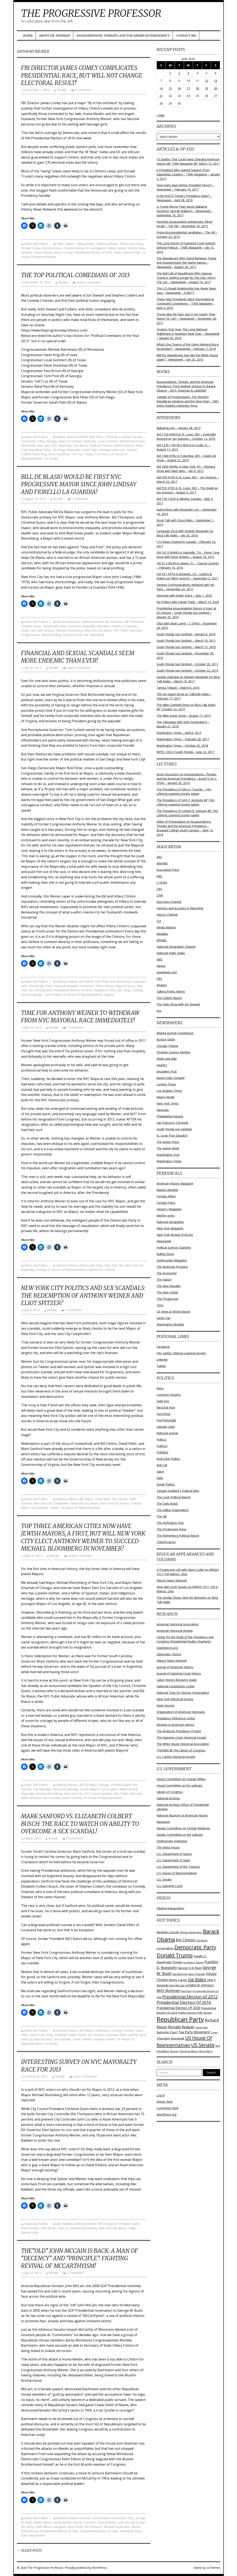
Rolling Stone (165, 1254)
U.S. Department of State (173, 1860)
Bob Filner (96, 437)
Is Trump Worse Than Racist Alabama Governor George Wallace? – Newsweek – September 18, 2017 (185, 211)
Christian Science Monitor (174, 1052)
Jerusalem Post (167, 1071)
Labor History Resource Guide (177, 1680)
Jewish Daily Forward (170, 1078)
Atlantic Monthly (167, 1190)
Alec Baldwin (64, 2224)
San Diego (124, 990)
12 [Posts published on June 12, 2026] (206, 81)
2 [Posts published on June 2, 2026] (179, 73)
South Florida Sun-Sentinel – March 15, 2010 (186, 647)
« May (161, 115)
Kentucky (90, 441)
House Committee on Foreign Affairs (181, 1779)
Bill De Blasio (114, 622)
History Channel (167, 915)
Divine (197, 2568)
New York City (113, 1265)
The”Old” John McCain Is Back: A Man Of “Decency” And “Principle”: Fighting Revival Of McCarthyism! (79, 2258)
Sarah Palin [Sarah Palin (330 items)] (202, 2027)
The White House (168, 1847)
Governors (87, 986)
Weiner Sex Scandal (102, 1270)
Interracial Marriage (66, 1789)
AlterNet (162, 863)
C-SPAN (162, 882)
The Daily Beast (167, 1504)
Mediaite (162, 934)
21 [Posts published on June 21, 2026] (161, 96)
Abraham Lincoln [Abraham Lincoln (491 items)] (168, 1932)
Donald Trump (30, 248)
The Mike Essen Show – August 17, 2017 (184, 716)
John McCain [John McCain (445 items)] (177, 1985)
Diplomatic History (169, 1654)
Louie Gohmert (108, 441)
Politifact (162, 1452)
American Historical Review (175, 1631)
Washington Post (168, 1155)
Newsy (161, 966)
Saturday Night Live (112, 450)
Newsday (163, 1110)
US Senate (51, 458)
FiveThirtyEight (166, 1420)
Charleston (102, 2030)
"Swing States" (85, 244)
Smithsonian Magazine (172, 1260)
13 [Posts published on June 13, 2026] (215, 81)
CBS (159, 889)
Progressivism (30, 635)
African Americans (68, 622)
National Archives (168, 1798)
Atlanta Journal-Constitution (175, 1033)
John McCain (126, 2522)
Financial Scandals (66, 986)
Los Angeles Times (169, 1091)
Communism (100, 2518)
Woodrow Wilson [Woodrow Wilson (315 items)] (189, 2051)
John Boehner (107, 2522)
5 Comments (75, 1027)
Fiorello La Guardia (124, 626)
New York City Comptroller (51, 1503)
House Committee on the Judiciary (179, 1785)
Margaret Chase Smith (68, 2527)
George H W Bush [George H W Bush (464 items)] (190, 1968)
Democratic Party (131, 244)
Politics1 (162, 1446)
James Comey (63, 252)
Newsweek (164, 1241)
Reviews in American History (175, 1725)
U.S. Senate (164, 1879)
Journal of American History (175, 1667)
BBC (160, 876)
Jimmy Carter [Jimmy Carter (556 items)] (178, 1980)
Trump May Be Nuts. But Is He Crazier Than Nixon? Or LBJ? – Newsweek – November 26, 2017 (187, 318)
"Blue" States (65, 244)
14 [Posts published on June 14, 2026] (161, 88)
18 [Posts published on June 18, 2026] (197, 88)
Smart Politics (166, 1484)
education (103, 626)
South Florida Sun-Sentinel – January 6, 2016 (186, 634)
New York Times (168, 1103)
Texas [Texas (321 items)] (214, 2032)
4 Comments (73, 1310)
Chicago (104, 1785)
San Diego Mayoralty (66, 450)
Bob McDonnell (120, 981)
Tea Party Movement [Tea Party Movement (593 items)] (194, 2032)
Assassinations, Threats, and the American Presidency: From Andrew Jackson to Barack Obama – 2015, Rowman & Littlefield (186, 386)
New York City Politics (114, 1503)
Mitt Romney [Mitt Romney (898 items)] (168, 1990)
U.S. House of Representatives (177, 1873)
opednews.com (167, 972)
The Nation (164, 1279)
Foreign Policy (166, 1203)
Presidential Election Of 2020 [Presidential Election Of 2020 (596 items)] (178, 2008)
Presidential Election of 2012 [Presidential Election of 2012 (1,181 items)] (190, 1996)
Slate (160, 1478)
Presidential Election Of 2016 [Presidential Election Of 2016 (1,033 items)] (184, 2002)
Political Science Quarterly (174, 1247)
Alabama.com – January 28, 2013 (178, 428)
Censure (84, 2518)
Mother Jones (166, 1215)
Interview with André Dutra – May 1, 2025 (184, 595)
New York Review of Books (175, 1235)
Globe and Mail (167, 1059)
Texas (89, 454)
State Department (33, 2535)
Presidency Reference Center (176, 1718)
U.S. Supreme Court (170, 1886)
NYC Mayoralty (62, 445)
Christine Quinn (31, 626)
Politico (161, 1439)
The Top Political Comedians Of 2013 (75, 275)
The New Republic (169, 1286)
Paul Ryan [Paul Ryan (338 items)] (186, 1991)
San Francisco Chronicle (172, 1123)
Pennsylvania (43, 990)
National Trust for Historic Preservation (183, 1693)
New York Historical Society (175, 1699)
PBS (159, 979)
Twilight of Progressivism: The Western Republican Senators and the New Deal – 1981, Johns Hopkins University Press (188, 401)
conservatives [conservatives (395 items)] (165, 1948)
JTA (159, 921)
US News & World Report (173, 1312)
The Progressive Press (171, 1529)
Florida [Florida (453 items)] (177, 1962)
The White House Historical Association (183, 1744)
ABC (159, 857)
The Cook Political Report (174, 1497)
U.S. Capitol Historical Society (176, 1757)
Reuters (162, 985)
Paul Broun (80, 445)
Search (211, 2072)
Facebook (163, 1347)
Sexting (138, 990)
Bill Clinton (86, 981)
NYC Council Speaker (98, 1793)
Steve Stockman (59, 454)
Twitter (54, 1508)
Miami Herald (165, 1097)
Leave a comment (88, 282)
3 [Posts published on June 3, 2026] (188, 73)
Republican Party (39, 450)
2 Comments (83, 90)
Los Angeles (109, 1789)
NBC (160, 959)
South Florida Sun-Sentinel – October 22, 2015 (187, 670)
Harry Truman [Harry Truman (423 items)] (196, 1974)
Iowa (61, 441)
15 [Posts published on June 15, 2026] (170, 88)
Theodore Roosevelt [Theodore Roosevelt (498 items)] (170, 2038)
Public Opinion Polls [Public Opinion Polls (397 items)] (190, 2013)
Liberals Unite (166, 1427)
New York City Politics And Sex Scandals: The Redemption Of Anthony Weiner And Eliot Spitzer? (83, 1295)
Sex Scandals (39, 1508)
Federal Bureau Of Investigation (85, 248)
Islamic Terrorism (84, 2522)
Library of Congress (170, 1792)
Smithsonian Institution (172, 1841)
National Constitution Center (176, 1686)
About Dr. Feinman (54, 35)
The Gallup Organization (173, 1510)
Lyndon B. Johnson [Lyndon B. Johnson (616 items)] (199, 1985)
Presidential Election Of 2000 (59, 2531)
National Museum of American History (182, 1815)
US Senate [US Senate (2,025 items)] (203, 2044)
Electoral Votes (52, 248)
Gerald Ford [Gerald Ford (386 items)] (179, 1974)
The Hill (161, 1516)
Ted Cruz (77, 454)
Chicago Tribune (167, 1046)
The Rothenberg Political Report (178, 1536)
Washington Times (169, 1161)
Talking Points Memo (171, 991)
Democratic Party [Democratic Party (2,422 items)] (195, 1947)
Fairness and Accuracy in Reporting (180, 908)
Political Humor (124, 445)
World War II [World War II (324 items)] (206, 2051)
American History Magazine (175, 1183)
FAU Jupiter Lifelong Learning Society (181, 1353)
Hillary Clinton (117, 248)
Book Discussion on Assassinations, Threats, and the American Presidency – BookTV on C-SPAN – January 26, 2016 (187, 778)
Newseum (163, 1822)
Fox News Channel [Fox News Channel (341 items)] (193, 1962)
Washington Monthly (170, 1324)
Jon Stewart (74, 441)
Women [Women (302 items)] (174, 2051)
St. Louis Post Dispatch (172, 1135)
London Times (166, 1084)
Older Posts (29, 2550)
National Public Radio (171, 953)
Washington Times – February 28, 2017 (183, 739)
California (111, 437)
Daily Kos (163, 1401)
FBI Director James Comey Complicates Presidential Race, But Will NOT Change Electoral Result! (81, 75)
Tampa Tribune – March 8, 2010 (178, 688)
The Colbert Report (169, 998)
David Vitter (102, 1499)
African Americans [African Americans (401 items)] (191, 1932)
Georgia (51, 441)
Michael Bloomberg (69, 630)
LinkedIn (162, 1359)
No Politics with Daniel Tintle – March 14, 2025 (188, 602)
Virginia (109, 995)
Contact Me (186, 35)
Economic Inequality (81, 626)
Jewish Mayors (90, 1789)
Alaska (60, 437)
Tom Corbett (52, 995)
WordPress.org (166, 2114)
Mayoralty (27, 1793)
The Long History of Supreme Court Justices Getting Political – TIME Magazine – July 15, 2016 (186, 247)
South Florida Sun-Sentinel (174, 1129)
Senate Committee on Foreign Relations (183, 1828)
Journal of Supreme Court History (179, 1673)
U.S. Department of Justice (174, 1854)
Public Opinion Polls (127, 252)
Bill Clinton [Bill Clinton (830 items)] (185, 1939)
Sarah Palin (89, 450)
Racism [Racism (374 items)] (208, 2013)
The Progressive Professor (91, 13)
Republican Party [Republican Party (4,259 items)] (180, 2019)
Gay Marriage (42, 1789)
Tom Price (101, 454)
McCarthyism (93, 2527)
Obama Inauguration (170, 1908)
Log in (161, 2095)
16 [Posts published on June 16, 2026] (179, 88)
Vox (159, 1011)
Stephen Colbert (104, 2039)
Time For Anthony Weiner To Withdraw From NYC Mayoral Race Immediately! (80, 1016)
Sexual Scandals (31, 995)
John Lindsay (46, 630)
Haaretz (162, 1065)
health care (28, 630)
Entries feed (164, 2102)
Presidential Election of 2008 (99, 2531)
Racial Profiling (51, 635)
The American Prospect (172, 1267)
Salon (160, 1471)
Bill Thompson (134, 622)
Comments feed (167, 2108)
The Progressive (167, 1299)
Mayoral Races (125, 986)
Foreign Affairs (166, 1196)
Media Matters (166, 927)
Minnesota (28, 445)
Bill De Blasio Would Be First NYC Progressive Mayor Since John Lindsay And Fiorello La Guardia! (78, 484)
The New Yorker (167, 1292)
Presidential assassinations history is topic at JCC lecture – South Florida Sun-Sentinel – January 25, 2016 (186, 612)
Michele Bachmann (132, 441)
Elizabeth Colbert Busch (70, 2035)
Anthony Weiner (107, 244)
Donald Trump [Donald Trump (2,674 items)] (175, 1955)
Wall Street (97, 635)
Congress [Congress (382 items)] (201, 1940)
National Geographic (170, 1222)
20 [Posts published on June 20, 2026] (215, 88)
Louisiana (111, 2035)
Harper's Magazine (169, 1209)
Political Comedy (101, 445)
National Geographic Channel (176, 947)
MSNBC (162, 940)
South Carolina (71, 1798)
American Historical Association (178, 1624)
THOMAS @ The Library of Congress (181, 1750)
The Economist (167, 1273)
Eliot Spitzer (120, 1499)
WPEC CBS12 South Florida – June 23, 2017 (185, 752)
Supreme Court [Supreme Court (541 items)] (167, 2032)
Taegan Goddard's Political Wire (178, 1491)
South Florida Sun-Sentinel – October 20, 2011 (187, 664)
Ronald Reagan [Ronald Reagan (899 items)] (181, 2026)
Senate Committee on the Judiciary (180, 1835)
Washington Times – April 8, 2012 (179, 733)
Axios (160, 1388)
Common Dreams (169, 1395)
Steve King (39, 454)
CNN (160, 895)
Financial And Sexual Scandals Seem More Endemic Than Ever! (77, 656)
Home (28, 35)
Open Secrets (166, 1705)
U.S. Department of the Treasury (178, 1867)
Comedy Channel (130, 437)
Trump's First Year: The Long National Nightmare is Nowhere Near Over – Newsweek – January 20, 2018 (188, 333)
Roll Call (162, 1465)
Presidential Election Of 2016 (93, 252)
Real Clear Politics (168, 1459)
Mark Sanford (128, 1789)
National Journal (167, 1433)
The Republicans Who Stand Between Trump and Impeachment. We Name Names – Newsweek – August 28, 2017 (186, 262)
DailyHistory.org (167, 1648)
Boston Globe (166, 1039)
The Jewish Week (168, 1148)
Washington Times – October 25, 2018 (182, 745)
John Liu (63, 2228)
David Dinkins (30, 2228)
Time (160, 1305)
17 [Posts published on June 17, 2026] (188, 88)
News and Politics (36, 244)
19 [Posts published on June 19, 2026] (206, 88)
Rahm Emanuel (31, 1798)
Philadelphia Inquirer (170, 1116)
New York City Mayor (98, 630)
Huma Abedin (43, 252)
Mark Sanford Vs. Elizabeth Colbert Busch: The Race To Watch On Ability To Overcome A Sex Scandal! (80, 1823)
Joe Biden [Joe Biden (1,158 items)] (197, 1979)
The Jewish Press (168, 1142)
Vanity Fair (163, 1318)
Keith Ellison (43, 2527)
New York (43, 445)
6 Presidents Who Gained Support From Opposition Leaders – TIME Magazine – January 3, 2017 (188, 174)
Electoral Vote (166, 1407)
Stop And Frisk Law (75, 635)
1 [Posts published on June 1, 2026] (170, 73)
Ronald (61, 90)
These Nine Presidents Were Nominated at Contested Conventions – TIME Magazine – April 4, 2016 (186, 303)
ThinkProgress (166, 1542)
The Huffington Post (170, 1523)
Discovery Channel (169, 902)
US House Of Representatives (83, 995)
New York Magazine (170, 1228)
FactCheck (163, 1414)
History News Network (172, 1580)
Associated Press (168, 870)
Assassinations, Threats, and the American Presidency (123, 35)
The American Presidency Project (179, 1731)
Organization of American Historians (181, 1712)
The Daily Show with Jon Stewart (178, 1004)
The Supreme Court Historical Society (181, 1737)
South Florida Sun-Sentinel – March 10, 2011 (186, 641)
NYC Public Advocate (128, 630)
